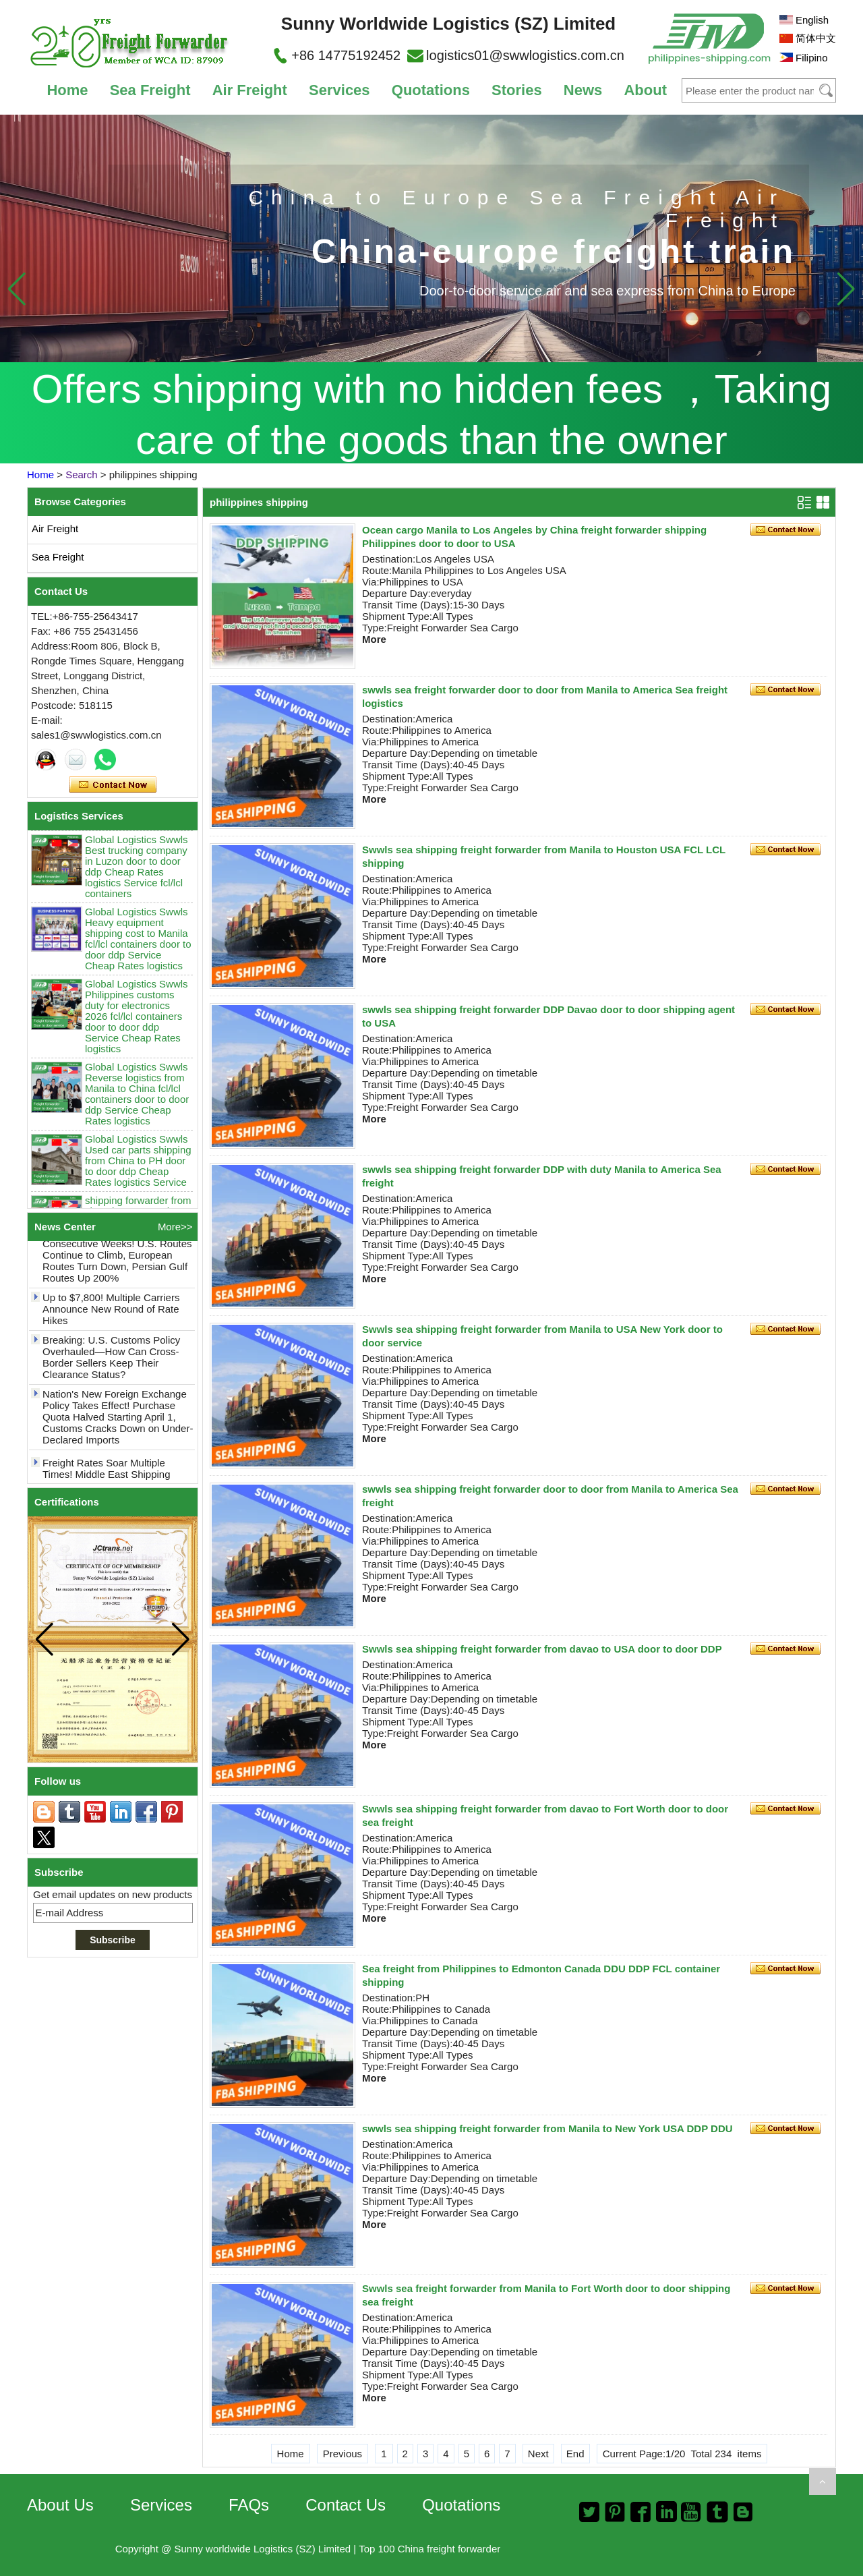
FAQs (249, 2505)
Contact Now (112, 785)
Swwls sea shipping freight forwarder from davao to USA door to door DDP (542, 1649)
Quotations (431, 90)
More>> (175, 1226)
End (575, 2453)
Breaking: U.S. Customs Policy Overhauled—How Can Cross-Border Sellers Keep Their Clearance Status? (111, 1364)
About (645, 90)
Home (67, 90)
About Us (60, 2505)
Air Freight (249, 90)
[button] (845, 289)
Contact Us (345, 2505)
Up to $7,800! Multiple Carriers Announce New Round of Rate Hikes (110, 1316)
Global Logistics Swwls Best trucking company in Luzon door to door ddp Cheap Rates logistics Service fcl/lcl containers (136, 874)
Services (339, 90)
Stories (517, 90)
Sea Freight (150, 90)
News (583, 90)
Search (81, 474)
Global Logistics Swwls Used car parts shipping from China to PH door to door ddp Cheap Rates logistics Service (138, 1168)
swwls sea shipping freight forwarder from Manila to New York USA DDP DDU (547, 2128)
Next (538, 2453)
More (374, 639)
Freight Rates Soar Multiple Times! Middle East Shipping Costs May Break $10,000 (106, 1481)
